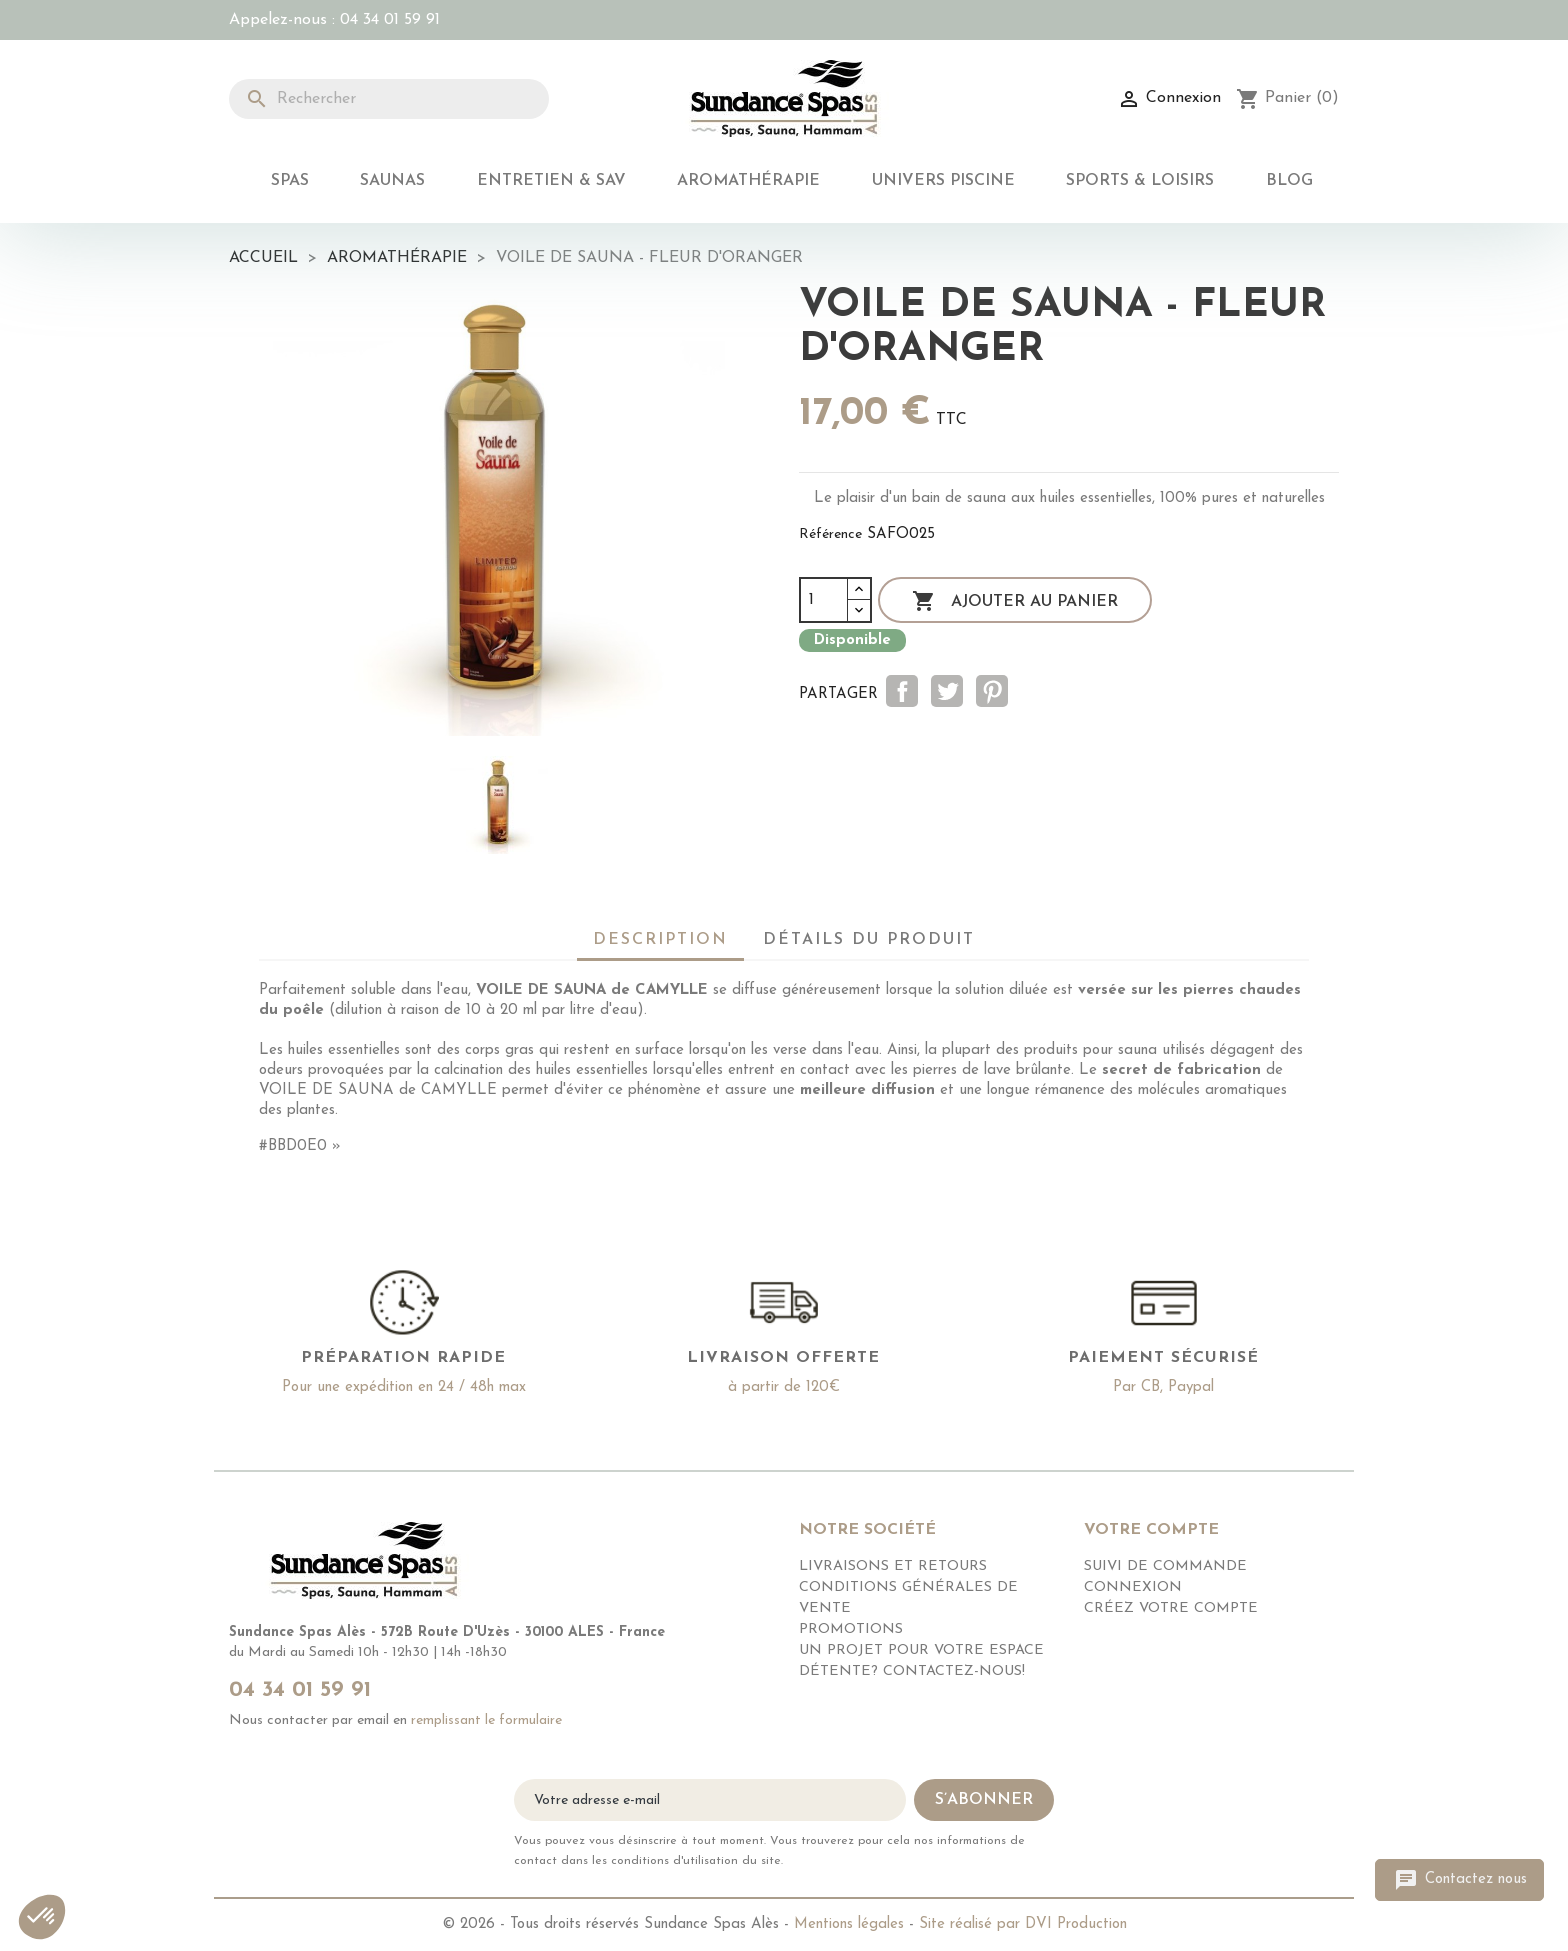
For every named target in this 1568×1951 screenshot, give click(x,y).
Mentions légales (849, 1924)
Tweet (947, 691)
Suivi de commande (1165, 1566)
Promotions (851, 1629)
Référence (830, 534)
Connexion (1133, 1587)
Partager (902, 691)
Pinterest (992, 691)
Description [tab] (660, 940)
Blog (1289, 181)
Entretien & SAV (551, 181)
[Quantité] (824, 600)
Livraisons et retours (893, 1566)
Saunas (392, 181)
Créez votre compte (1171, 1608)
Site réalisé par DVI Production (1023, 1924)
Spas (290, 181)
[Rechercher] (389, 99)
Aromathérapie (748, 181)
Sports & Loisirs (1140, 181)
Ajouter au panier (1015, 602)
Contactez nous (1459, 1880)
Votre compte (1151, 1530)
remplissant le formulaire (486, 1720)
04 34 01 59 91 (390, 20)
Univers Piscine (943, 181)
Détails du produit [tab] (869, 940)
